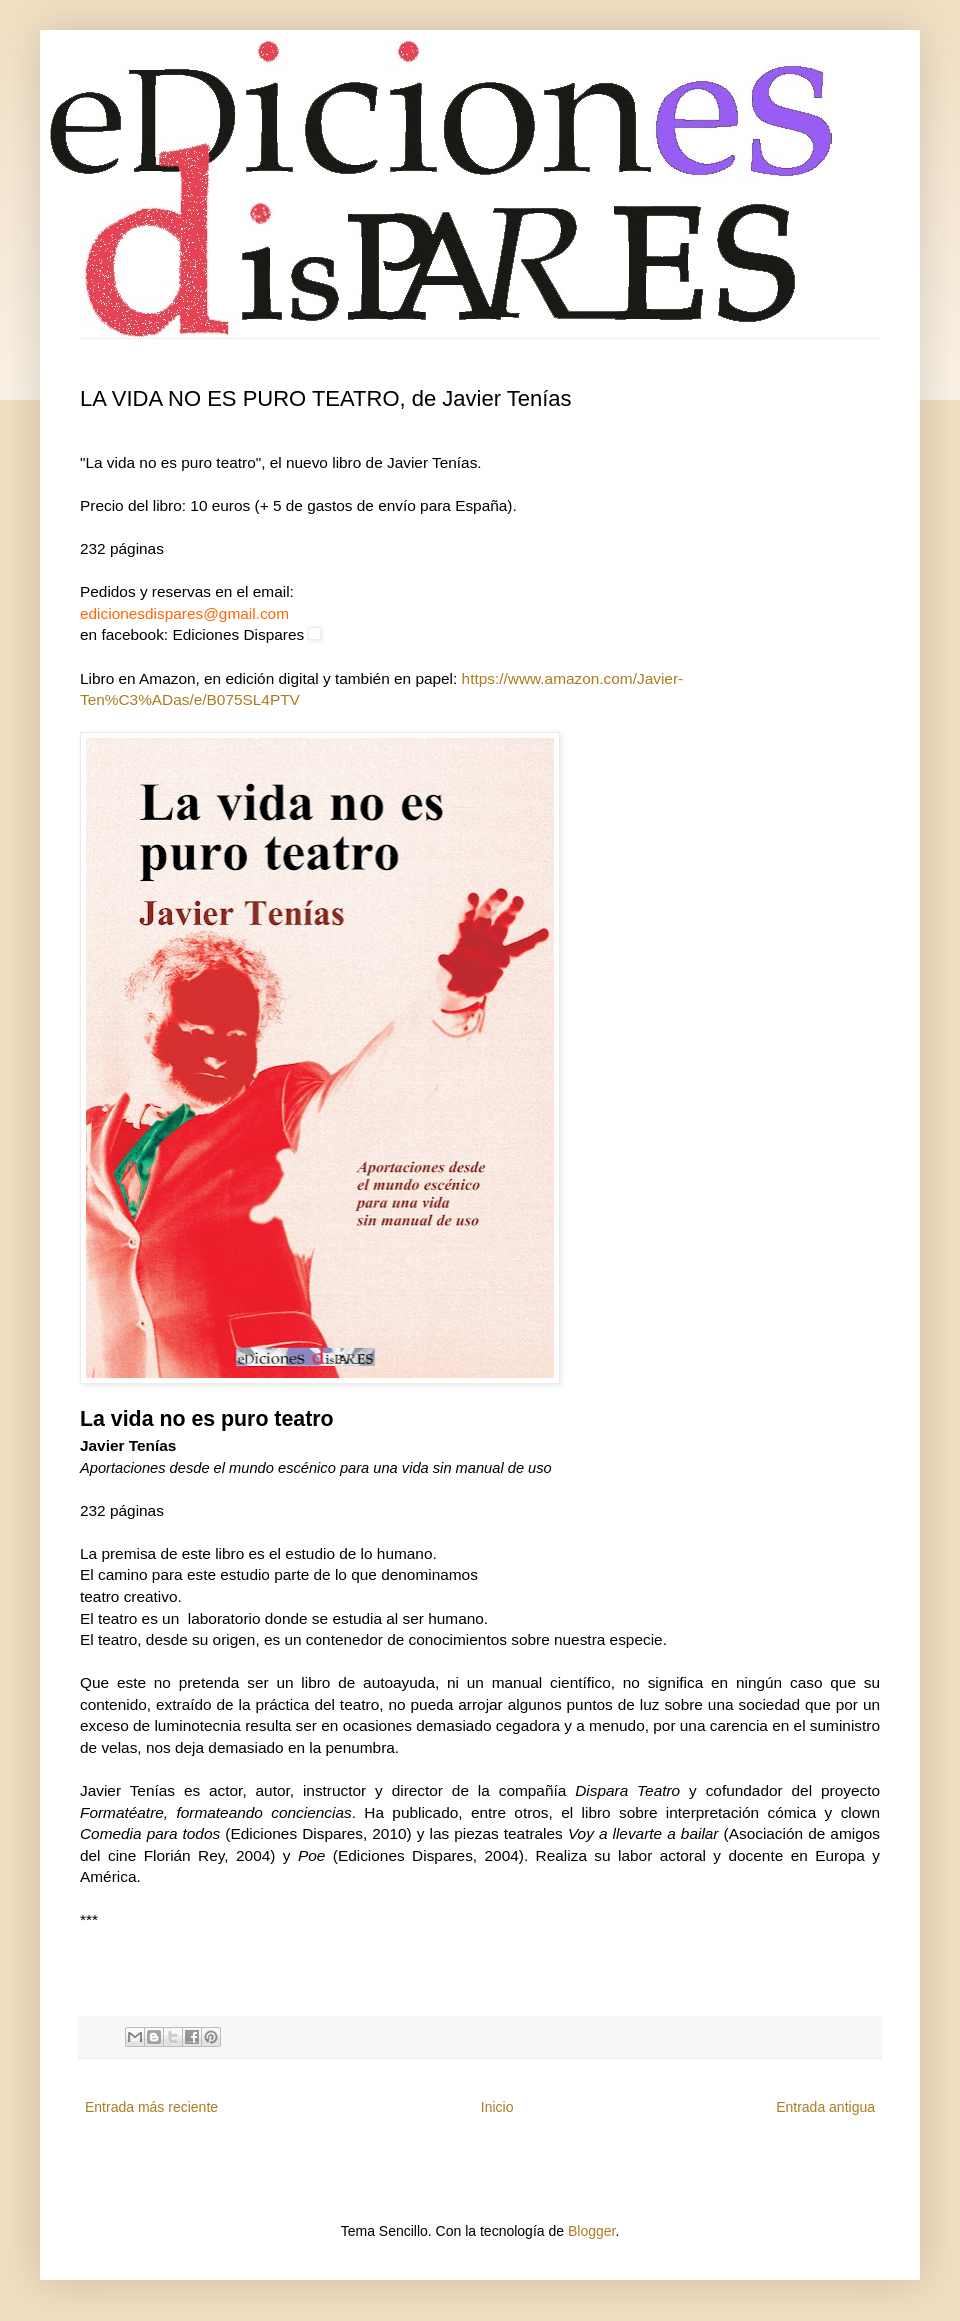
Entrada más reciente (151, 2107)
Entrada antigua (825, 2107)
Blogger (591, 2231)
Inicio (497, 2107)
